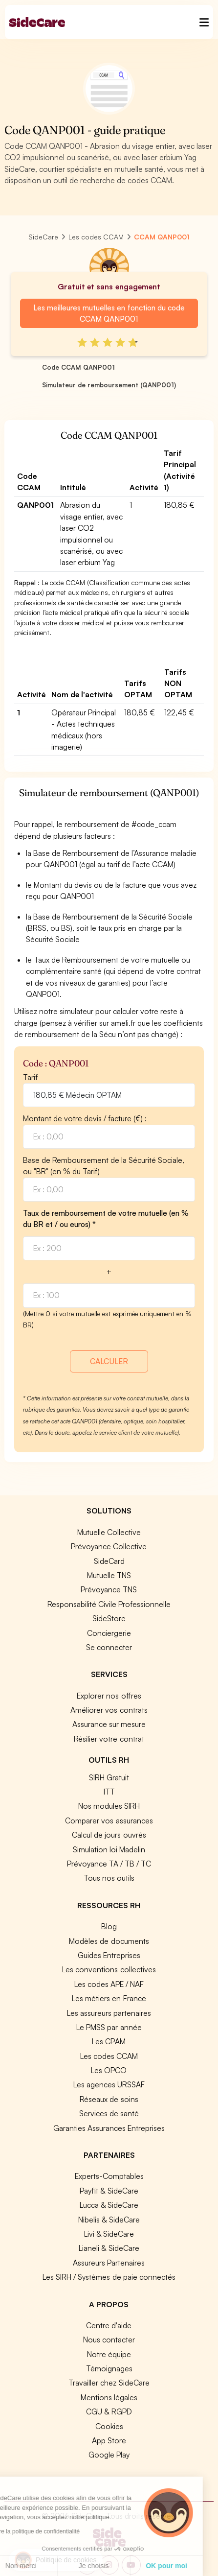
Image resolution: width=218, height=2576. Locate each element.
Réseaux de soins (109, 2099)
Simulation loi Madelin (109, 1849)
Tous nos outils (109, 1878)
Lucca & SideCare (109, 2205)
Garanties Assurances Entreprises (109, 2128)
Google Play (109, 2454)
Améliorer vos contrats (108, 1710)
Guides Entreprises (109, 1955)
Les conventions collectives (108, 1969)
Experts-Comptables (109, 2176)
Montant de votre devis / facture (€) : (85, 1118)
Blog (109, 1926)
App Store (109, 2440)
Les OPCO (109, 2070)
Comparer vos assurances (109, 1820)
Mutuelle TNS (109, 1575)
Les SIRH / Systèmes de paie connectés (109, 2277)
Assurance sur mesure (109, 1724)
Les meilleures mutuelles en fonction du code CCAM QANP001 (108, 313)
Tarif (30, 1077)
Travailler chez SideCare (108, 2382)
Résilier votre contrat (109, 1739)
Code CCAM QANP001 (78, 367)
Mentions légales (109, 2397)
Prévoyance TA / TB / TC (109, 1863)
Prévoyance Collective (109, 1546)
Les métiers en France (109, 1998)
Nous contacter (109, 2339)
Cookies (109, 2426)
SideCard (109, 1561)
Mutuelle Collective (109, 1532)
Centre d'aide (108, 2325)
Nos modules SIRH (109, 1806)
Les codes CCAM (109, 2056)
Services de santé (109, 2113)
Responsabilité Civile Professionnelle (109, 1604)
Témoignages (109, 2368)
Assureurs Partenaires (109, 2263)
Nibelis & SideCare (108, 2219)
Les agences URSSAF (109, 2084)
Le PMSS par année (108, 2027)
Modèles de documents (109, 1941)
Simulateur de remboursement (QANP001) (109, 385)
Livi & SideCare (109, 2234)
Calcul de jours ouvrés (109, 1835)
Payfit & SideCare (109, 2191)
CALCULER (109, 1361)
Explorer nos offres (109, 1696)
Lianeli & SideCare (109, 2248)
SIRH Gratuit (109, 1777)
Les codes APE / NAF (109, 1984)
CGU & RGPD (108, 2411)
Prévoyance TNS (109, 1589)
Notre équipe (109, 2354)
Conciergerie (109, 1633)
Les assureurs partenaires (109, 2013)
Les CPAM (109, 2041)
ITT (109, 1791)
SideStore (109, 1618)
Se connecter (109, 1647)
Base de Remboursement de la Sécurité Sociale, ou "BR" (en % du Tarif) (103, 1165)
